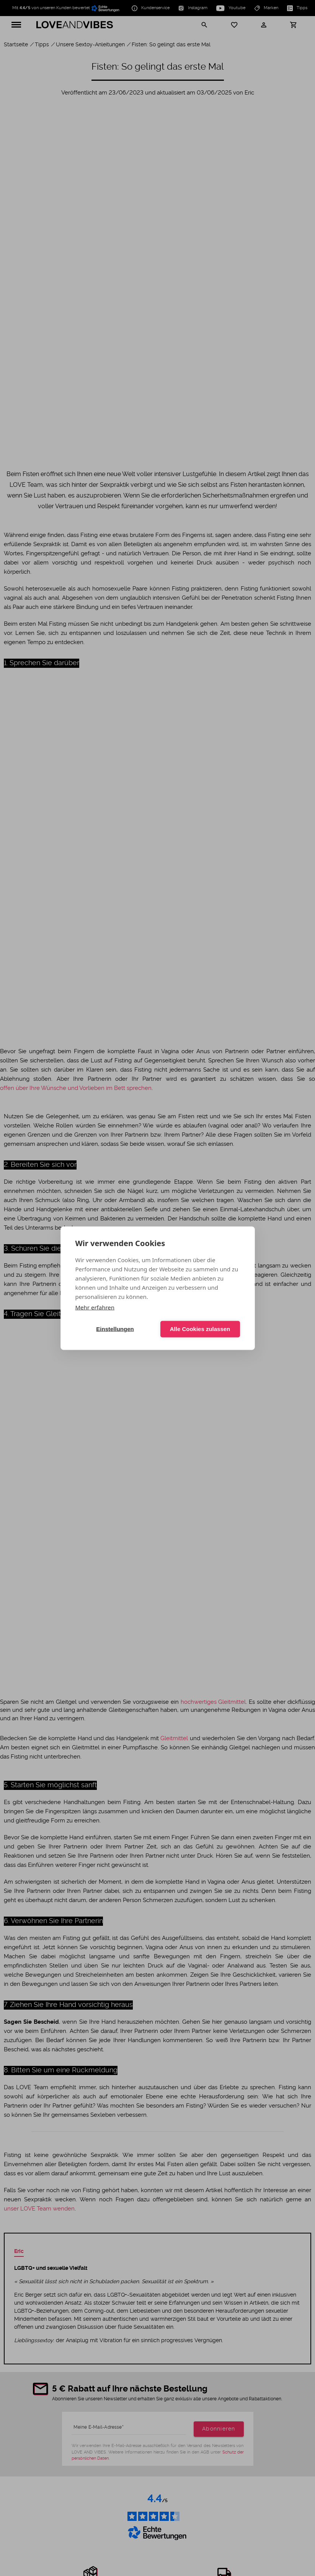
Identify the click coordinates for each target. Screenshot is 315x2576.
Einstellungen (115, 1329)
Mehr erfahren (95, 1307)
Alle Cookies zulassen (200, 1329)
